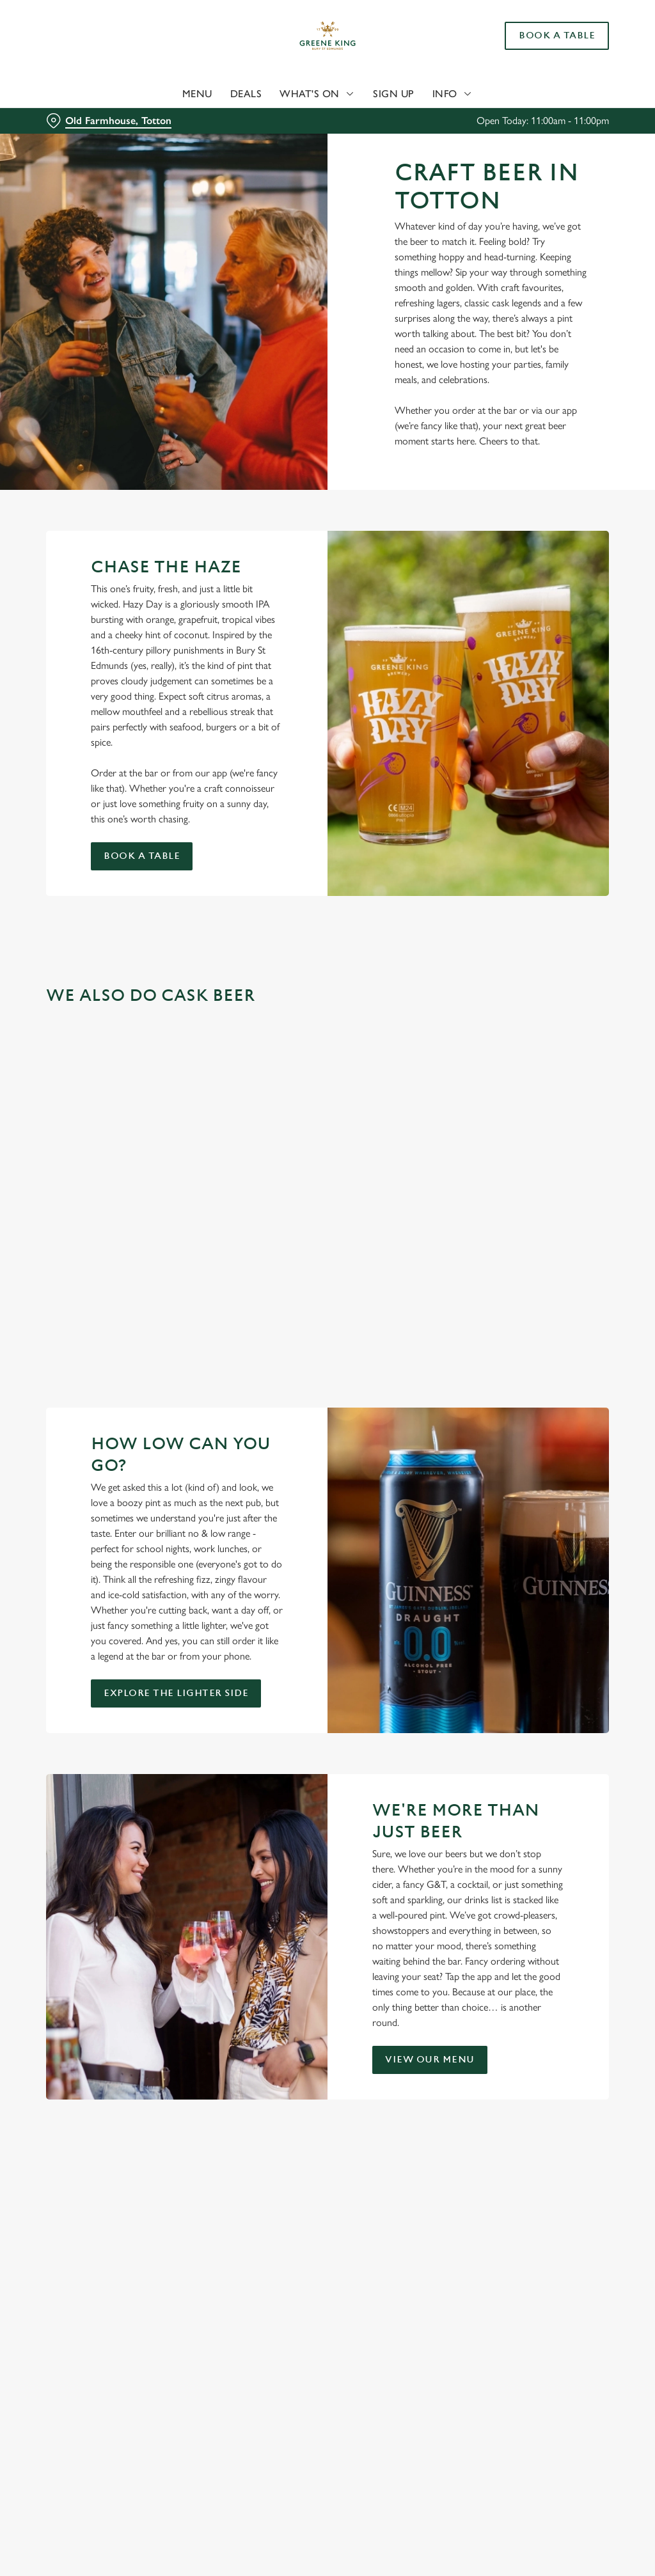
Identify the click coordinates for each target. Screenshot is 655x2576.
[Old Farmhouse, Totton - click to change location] (108, 121)
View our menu (430, 2059)
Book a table (142, 856)
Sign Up (393, 94)
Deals (246, 94)
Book (557, 36)
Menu (197, 94)
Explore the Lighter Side (176, 1693)
